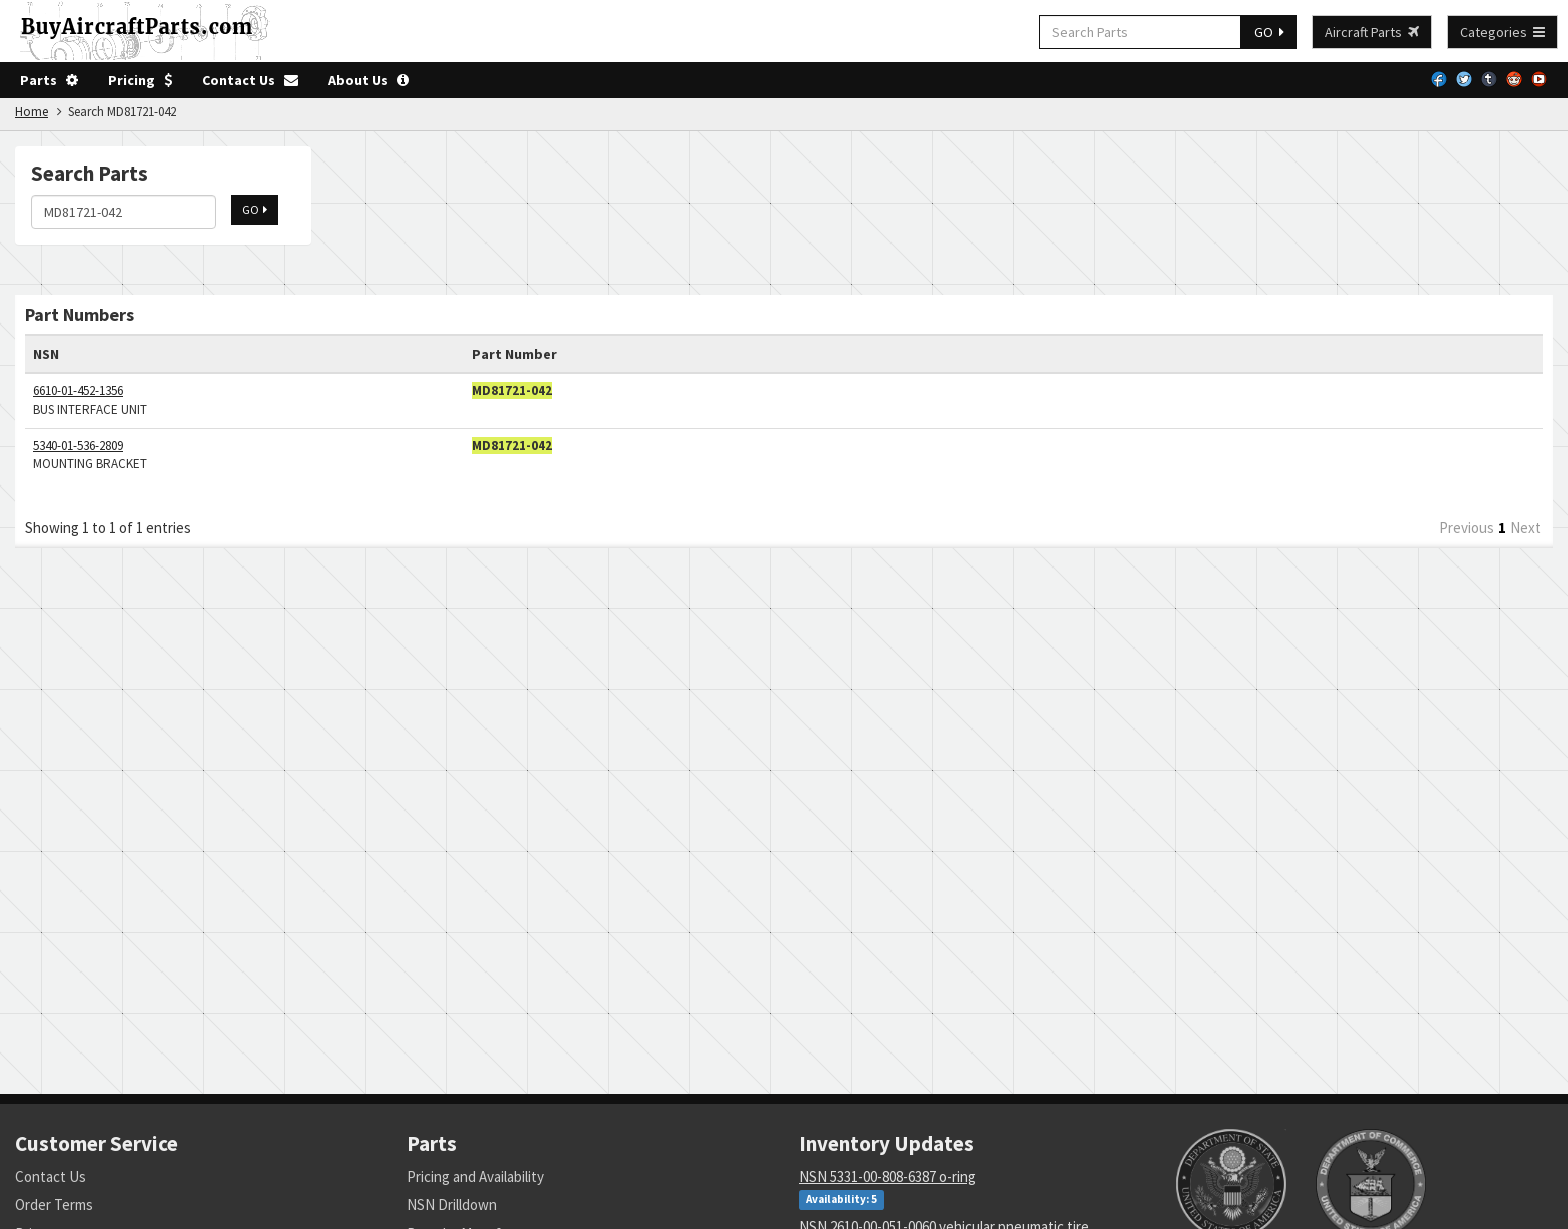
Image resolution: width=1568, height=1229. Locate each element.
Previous (1466, 527)
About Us (368, 80)
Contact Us (250, 80)
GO (1269, 32)
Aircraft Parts (1372, 32)
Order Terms (54, 1204)
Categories (1502, 32)
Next (1525, 527)
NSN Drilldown (452, 1204)
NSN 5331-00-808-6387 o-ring (887, 1176)
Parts (49, 80)
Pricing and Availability (475, 1176)
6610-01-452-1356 (78, 390)
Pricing (140, 80)
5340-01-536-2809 (78, 445)
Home (31, 111)
